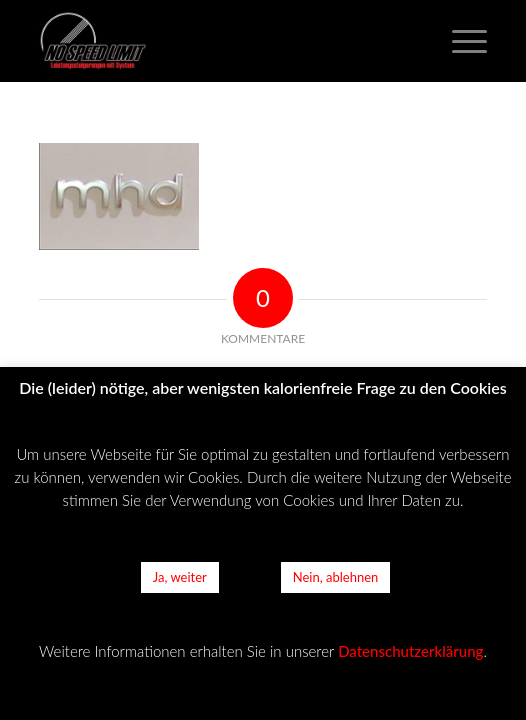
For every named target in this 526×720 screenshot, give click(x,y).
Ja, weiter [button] (180, 577)
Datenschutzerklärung (410, 651)
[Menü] (459, 41)
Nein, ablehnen (336, 577)
